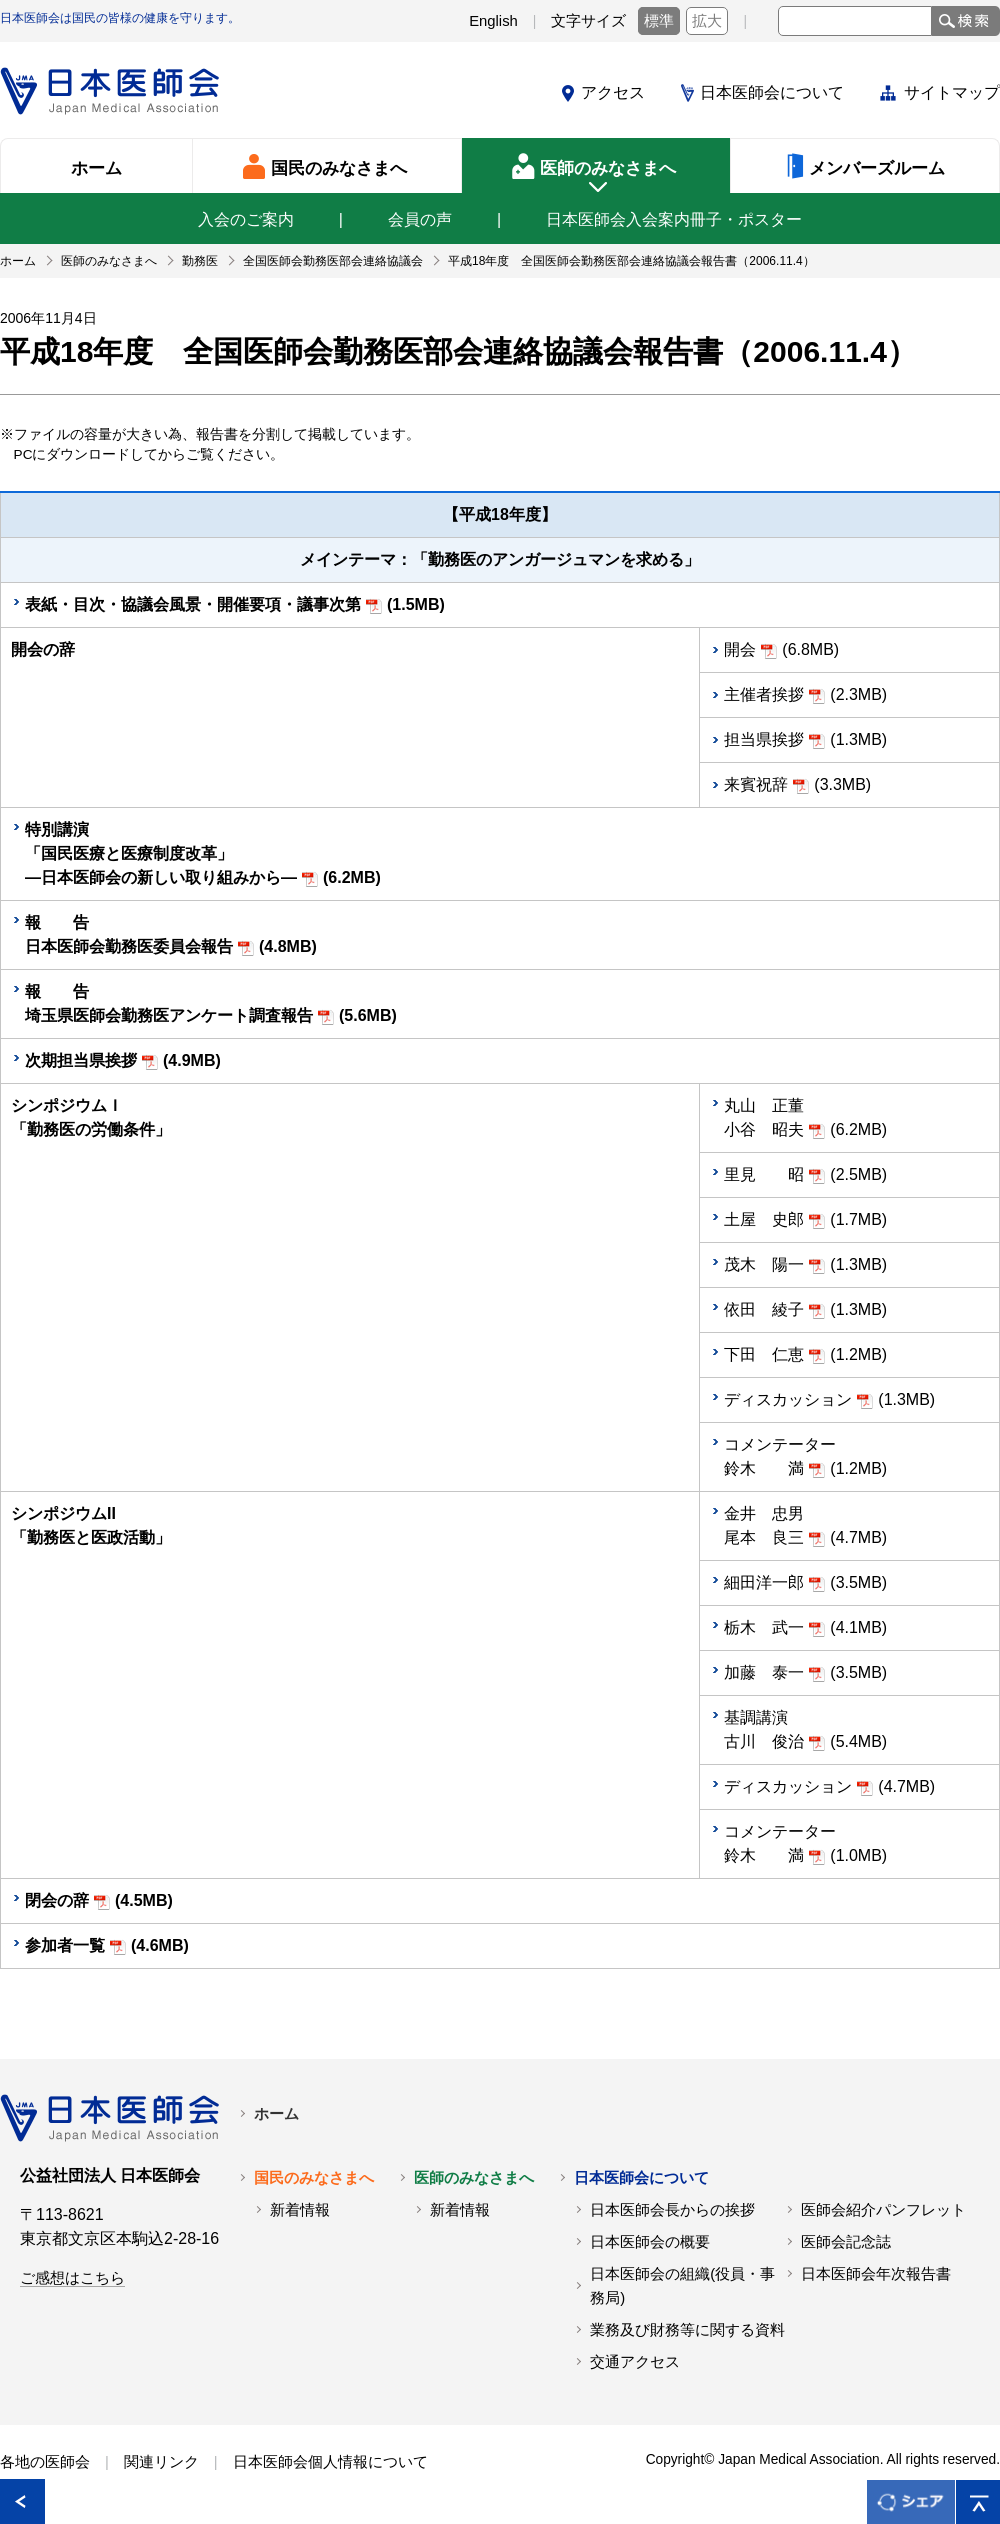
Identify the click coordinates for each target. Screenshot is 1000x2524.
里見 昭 (764, 1174)
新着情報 (300, 2210)
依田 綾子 (764, 1309)
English (493, 21)
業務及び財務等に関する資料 (687, 2330)
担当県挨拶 (764, 739)
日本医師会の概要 (650, 2242)
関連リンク (161, 2462)
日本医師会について (772, 92)
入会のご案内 (246, 219)
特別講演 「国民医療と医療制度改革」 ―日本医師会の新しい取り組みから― (161, 853)
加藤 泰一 (764, 1672)
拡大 (707, 21)
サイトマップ (952, 92)
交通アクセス (635, 2362)
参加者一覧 (65, 1945)
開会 (740, 649)
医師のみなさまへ (474, 2178)
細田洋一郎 (764, 1582)
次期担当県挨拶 (81, 1060)
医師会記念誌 (846, 2242)
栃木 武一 (764, 1627)
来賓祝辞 (756, 784)
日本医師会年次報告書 (876, 2274)
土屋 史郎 (764, 1219)
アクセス (613, 92)
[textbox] (855, 21)
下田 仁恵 (764, 1354)
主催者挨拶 (764, 694)
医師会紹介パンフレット (883, 2210)
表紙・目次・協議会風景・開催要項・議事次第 (193, 604)
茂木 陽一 (764, 1264)
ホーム (276, 2114)
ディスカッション (788, 1399)
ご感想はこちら (72, 2278)
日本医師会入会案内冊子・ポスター (674, 219)
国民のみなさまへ (314, 2178)
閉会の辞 (57, 1900)
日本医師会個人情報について (330, 2462)
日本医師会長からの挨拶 (672, 2210)
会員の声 (420, 219)
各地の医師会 (45, 2462)
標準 (659, 21)
